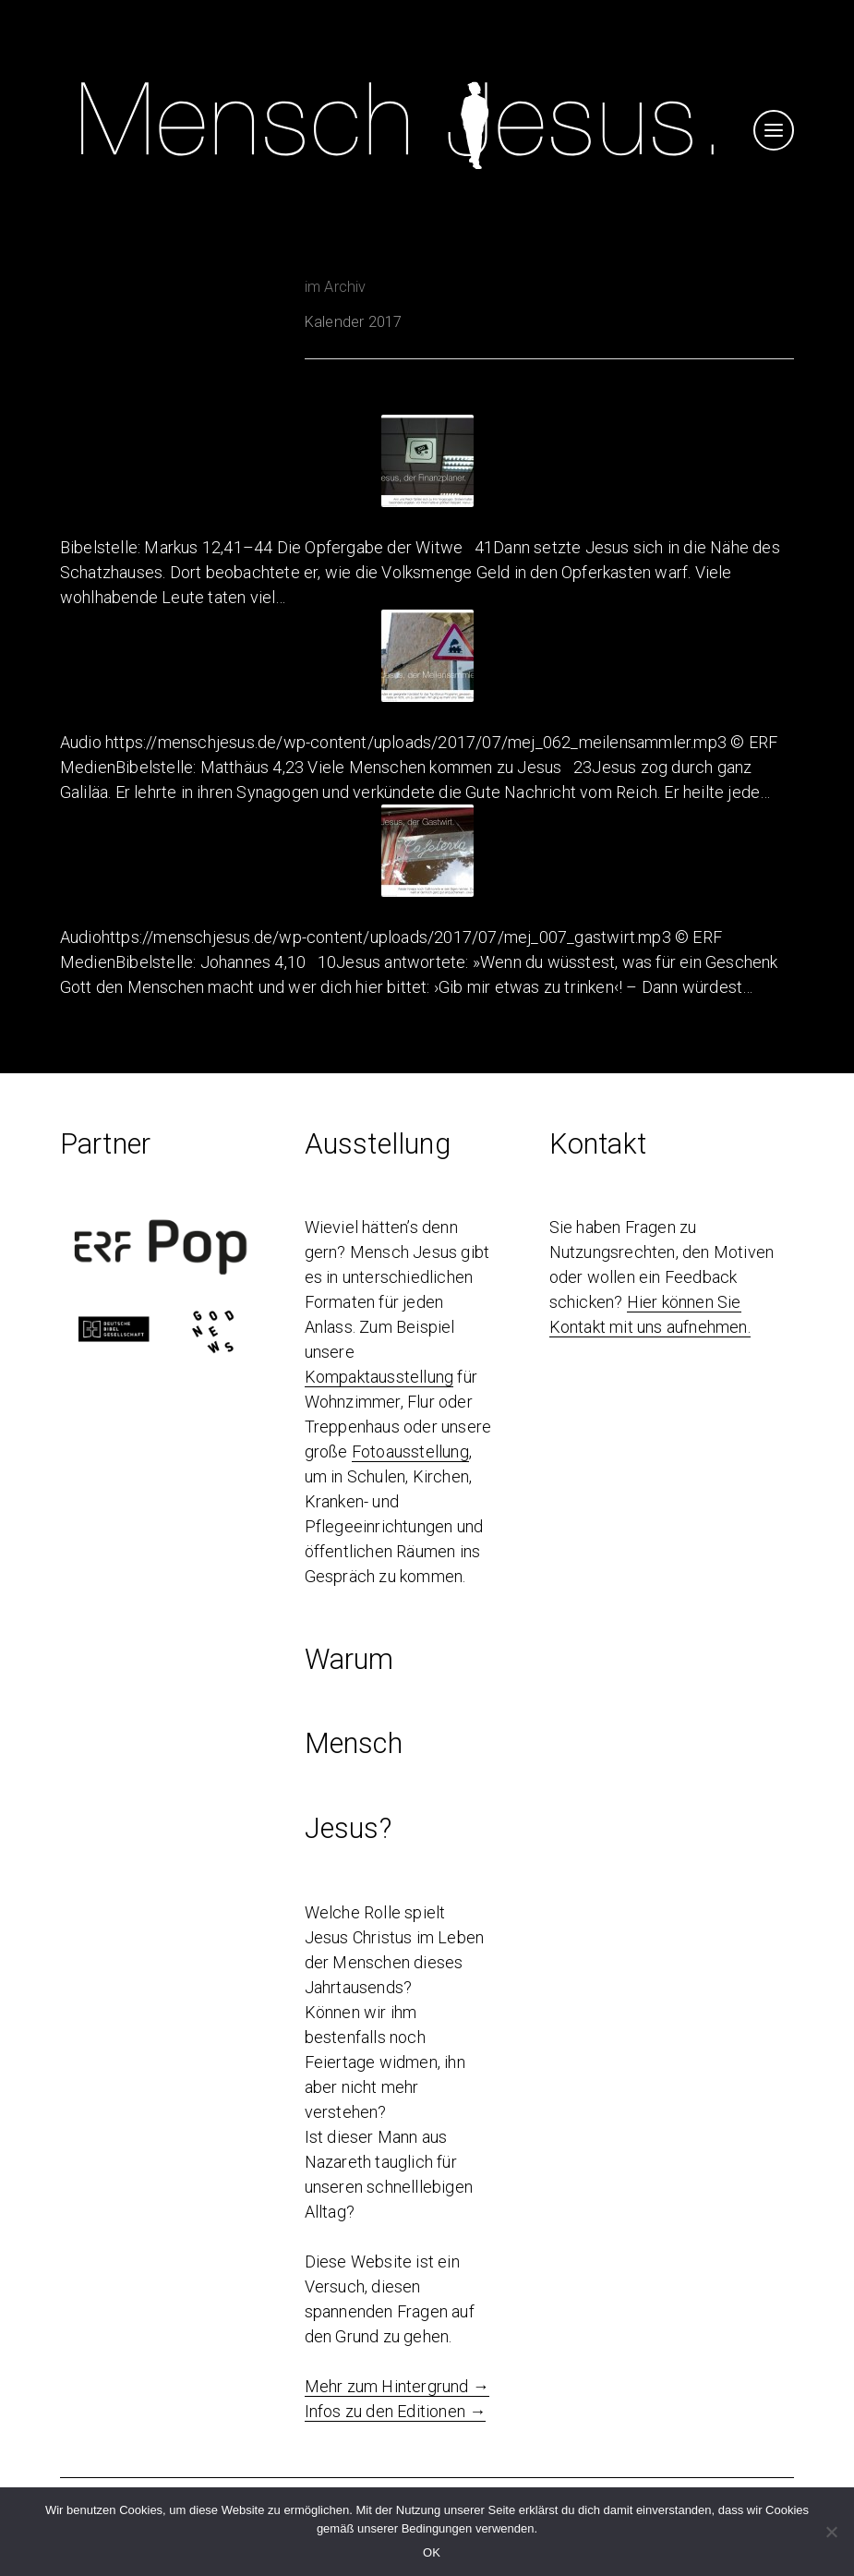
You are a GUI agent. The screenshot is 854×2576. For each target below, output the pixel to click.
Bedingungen (437, 2528)
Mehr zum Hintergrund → (397, 2386)
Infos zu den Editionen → (396, 2411)
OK (431, 2552)
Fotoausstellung (410, 1451)
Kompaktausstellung (379, 1376)
